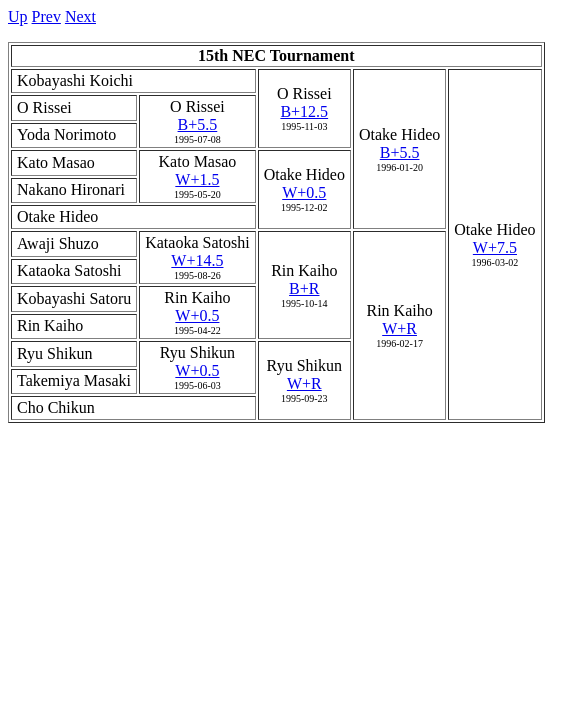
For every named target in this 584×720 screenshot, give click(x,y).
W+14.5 (197, 260)
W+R (399, 328)
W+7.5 (495, 247)
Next (80, 16)
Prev (46, 16)
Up (18, 16)
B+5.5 (400, 152)
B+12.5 (304, 111)
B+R (304, 288)
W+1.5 (197, 179)
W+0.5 (304, 192)
